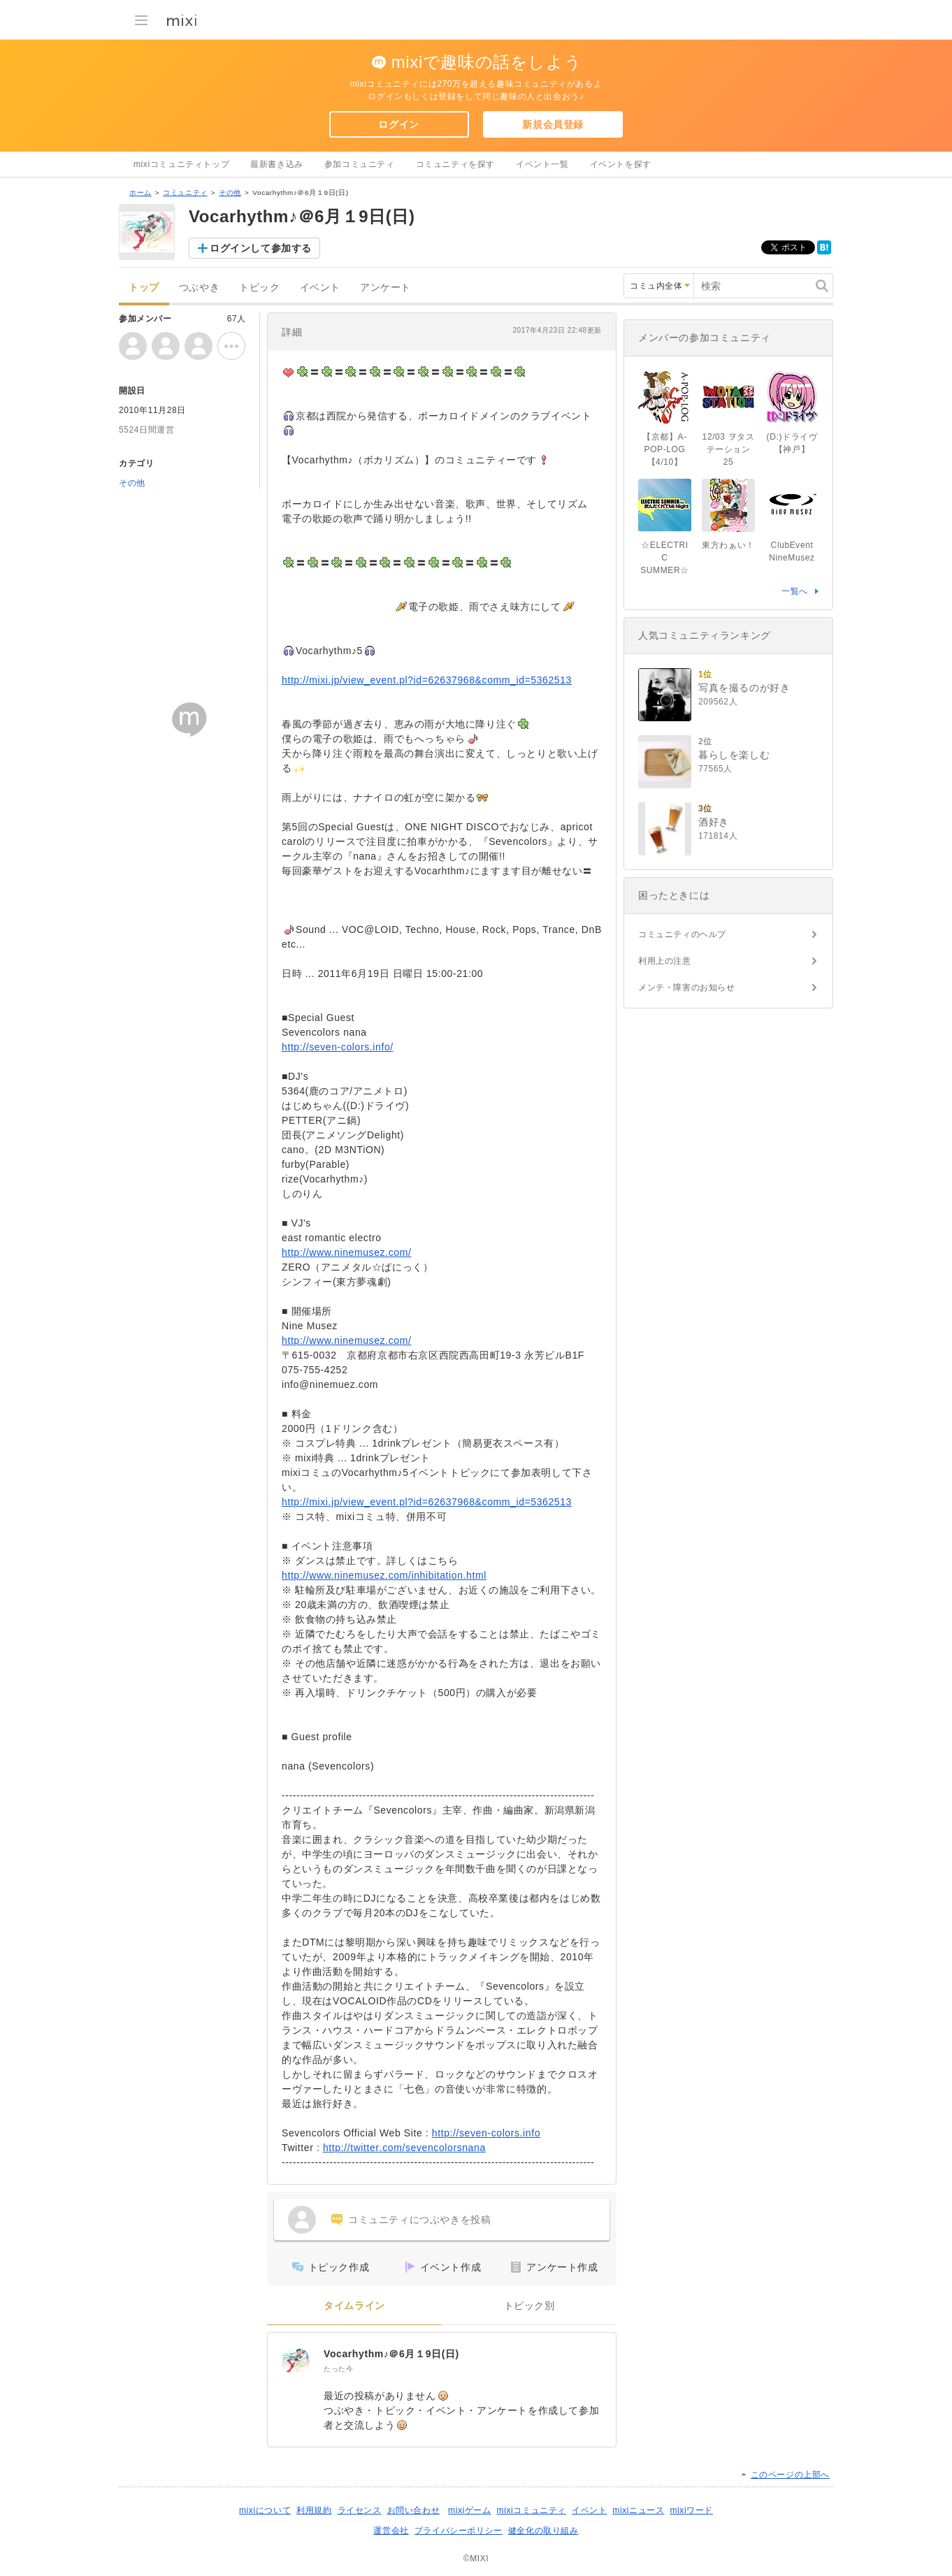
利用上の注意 (664, 961)
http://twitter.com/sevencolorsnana (404, 2147)
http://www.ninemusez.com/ (346, 1252)
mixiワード (691, 2510)
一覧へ (794, 591)
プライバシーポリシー (458, 2530)
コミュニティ (185, 192)
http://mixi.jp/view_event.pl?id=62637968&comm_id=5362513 (427, 680)
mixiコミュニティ (531, 2510)
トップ (144, 287)
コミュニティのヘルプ (682, 934)
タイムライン (354, 2306)
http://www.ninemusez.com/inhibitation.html (384, 1575)
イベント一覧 (542, 164)
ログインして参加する (261, 248)
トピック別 (529, 2306)
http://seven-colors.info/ (338, 1046)
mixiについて (265, 2510)
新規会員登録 (553, 124)
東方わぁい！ (728, 545)
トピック (259, 287)
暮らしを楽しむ (734, 754)
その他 (230, 192)
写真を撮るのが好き (744, 687)
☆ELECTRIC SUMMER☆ (664, 557)
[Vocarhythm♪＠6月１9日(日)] (296, 2361)
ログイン (398, 124)
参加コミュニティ (359, 164)
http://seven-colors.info (486, 2133)
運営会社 (390, 2530)
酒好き (713, 821)
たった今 (338, 2369)
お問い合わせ (413, 2510)
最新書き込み (276, 164)
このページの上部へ (790, 2475)
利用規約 (313, 2510)
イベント (320, 287)
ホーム (140, 192)
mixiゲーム (469, 2510)
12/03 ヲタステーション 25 (728, 449)
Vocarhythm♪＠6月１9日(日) (391, 2353)
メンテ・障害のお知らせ (686, 987)
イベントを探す (620, 164)
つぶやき (199, 287)
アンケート (385, 287)
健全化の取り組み (543, 2530)
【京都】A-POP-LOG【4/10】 (664, 449)
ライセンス (360, 2510)
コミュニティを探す (455, 164)
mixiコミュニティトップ (181, 164)
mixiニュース (638, 2510)
